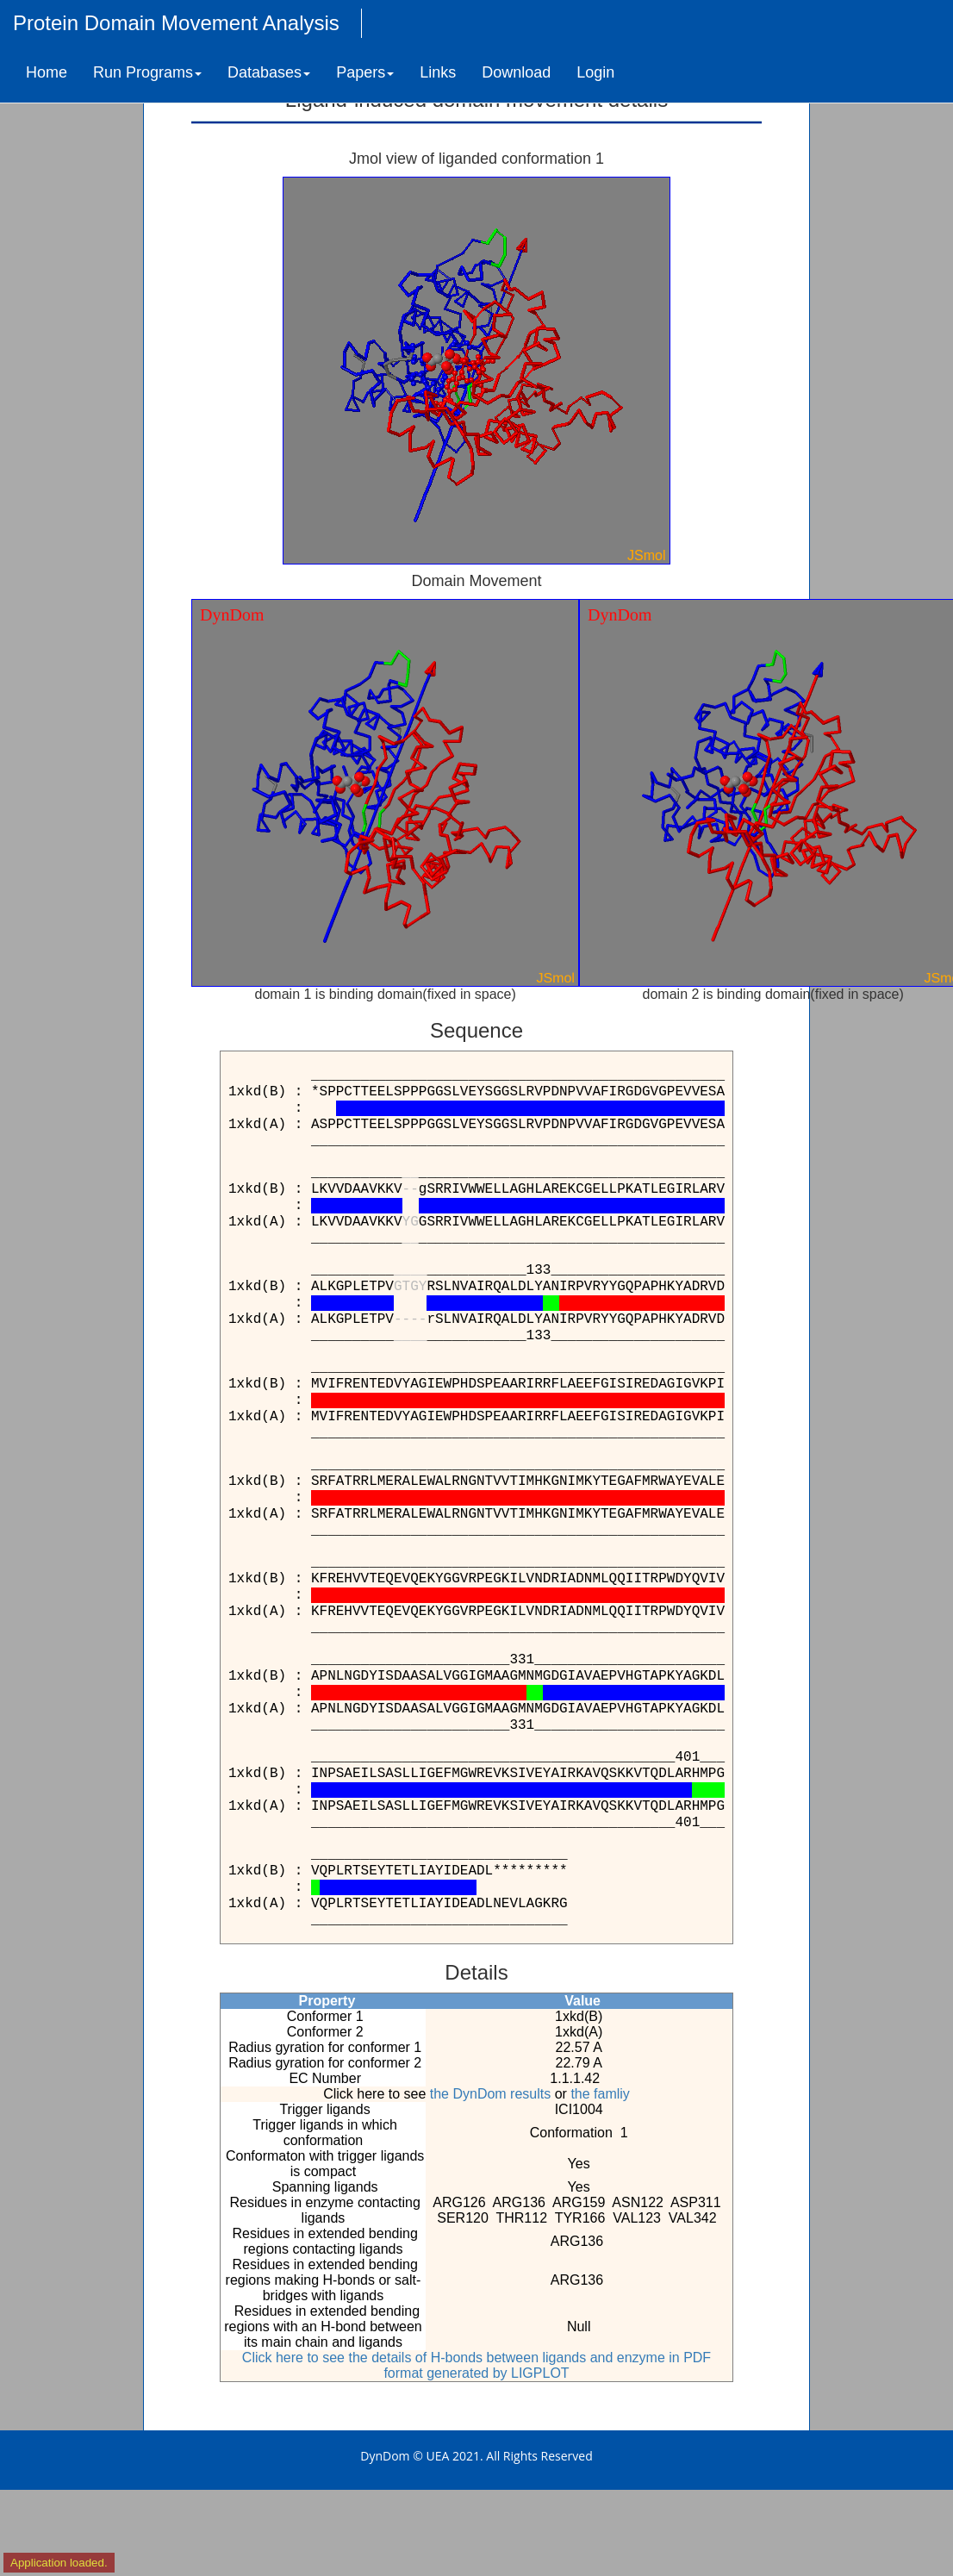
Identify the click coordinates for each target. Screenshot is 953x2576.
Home (46, 72)
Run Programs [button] (147, 72)
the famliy (599, 2093)
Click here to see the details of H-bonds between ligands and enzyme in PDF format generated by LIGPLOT (476, 2365)
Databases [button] (268, 72)
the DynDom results (490, 2093)
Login (595, 72)
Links (438, 72)
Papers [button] (365, 72)
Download (516, 72)
